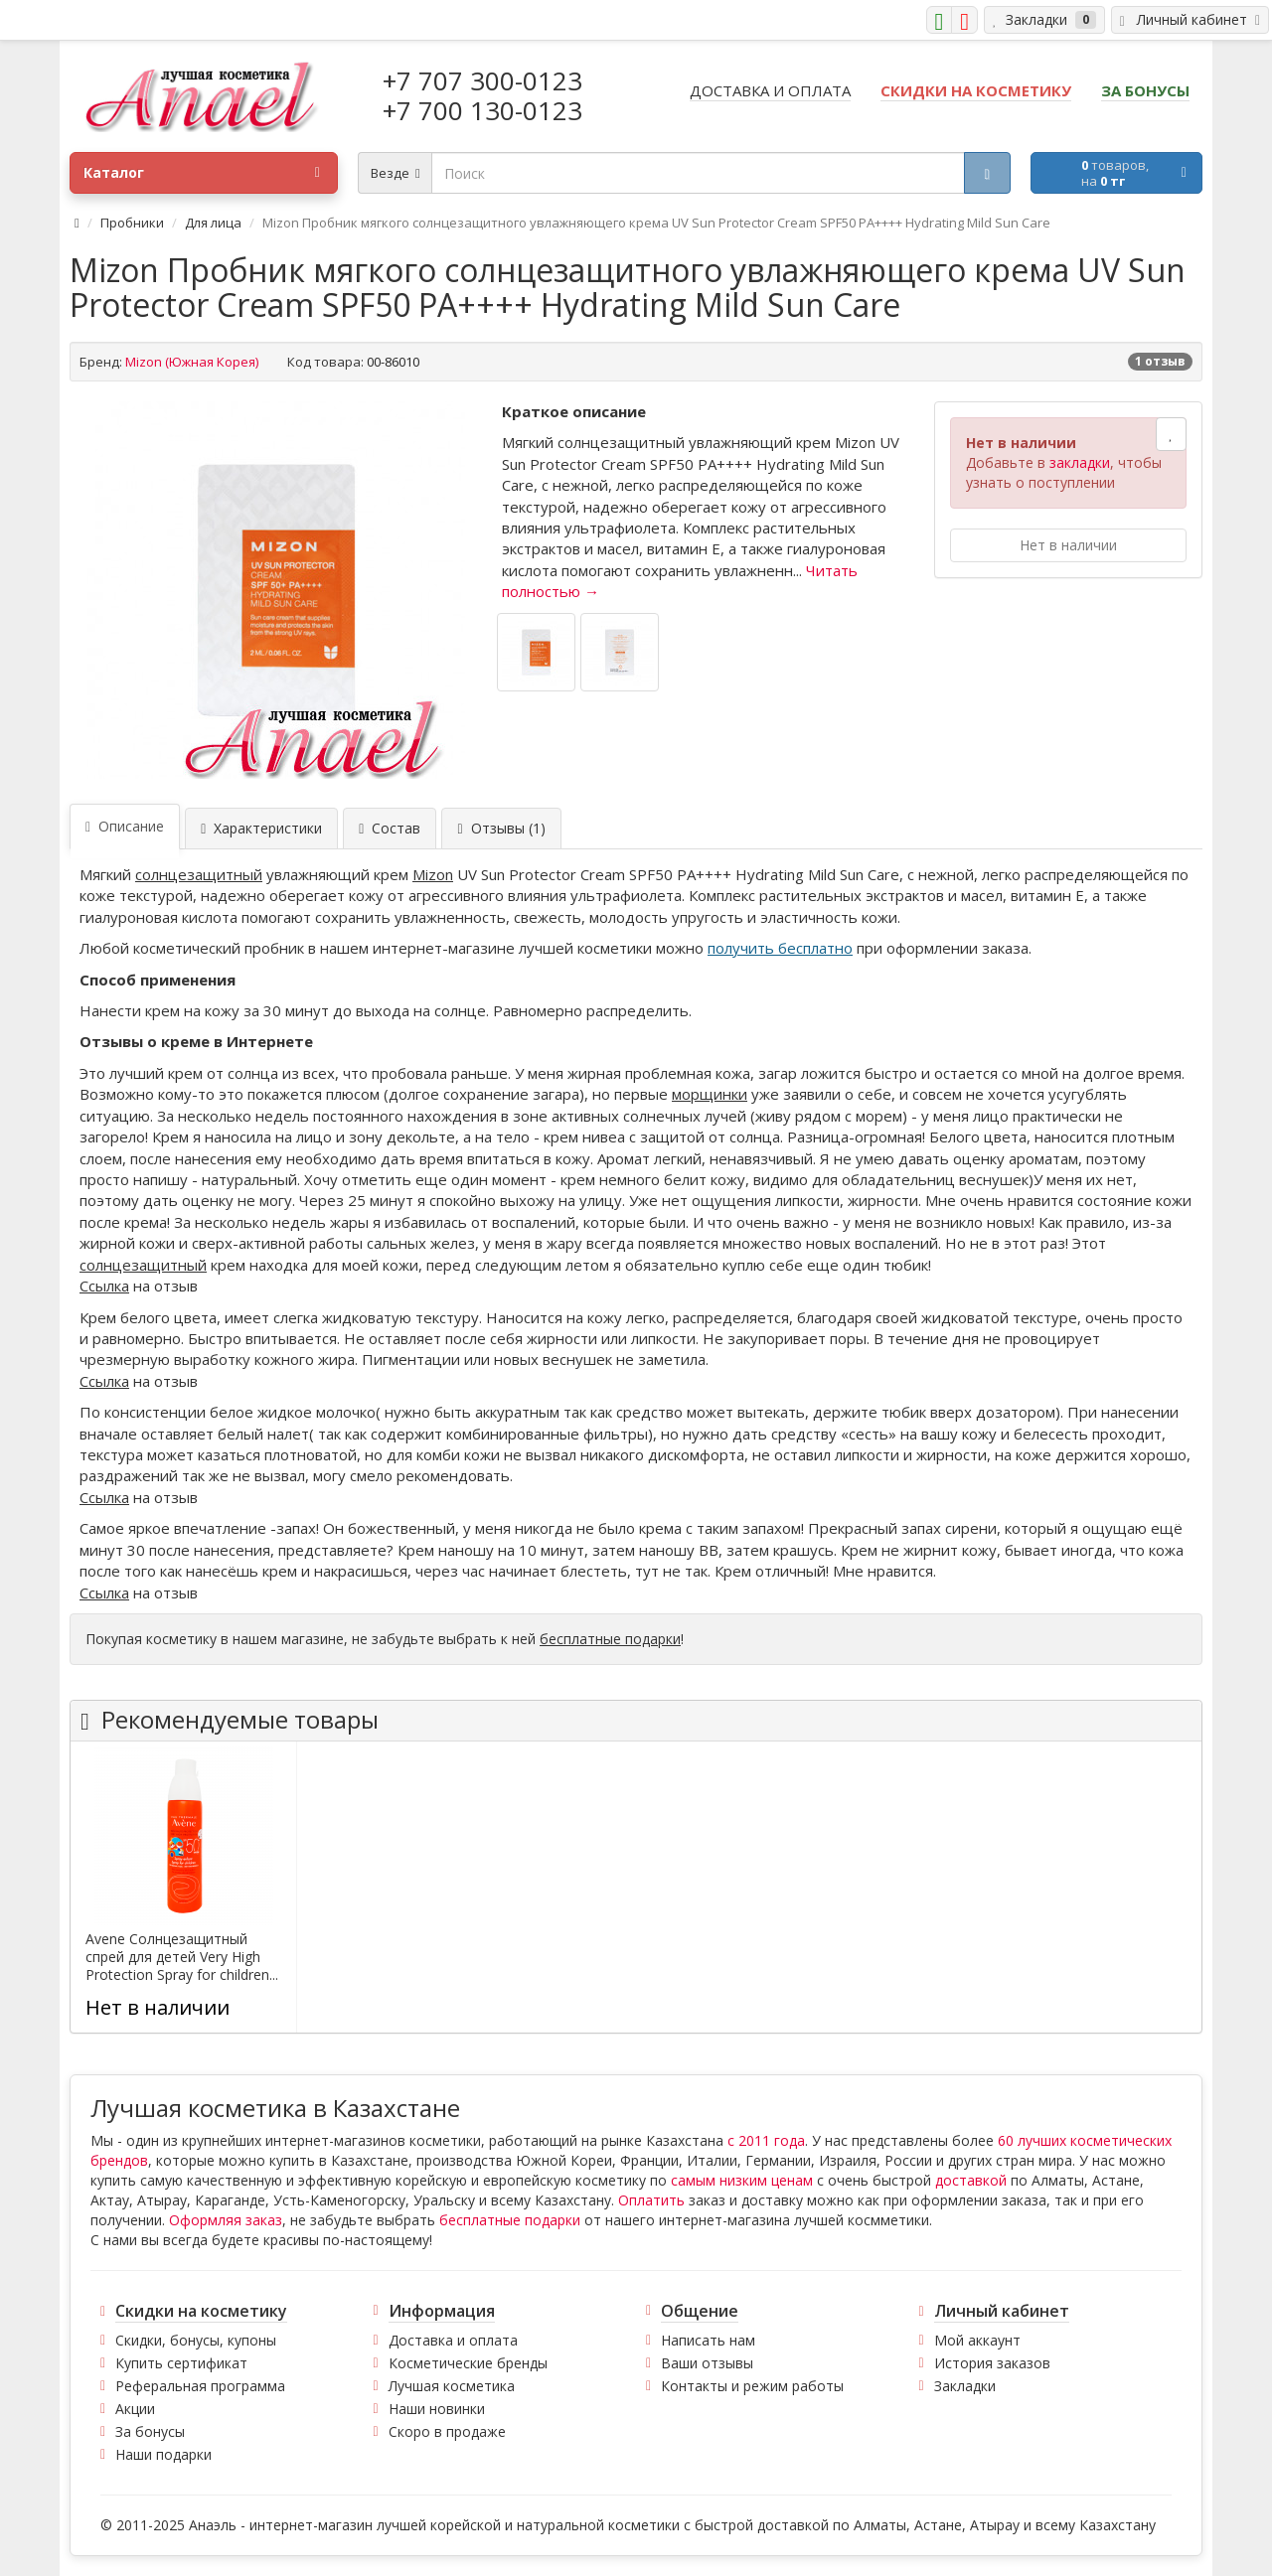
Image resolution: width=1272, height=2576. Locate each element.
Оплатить (651, 2200)
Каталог (201, 173)
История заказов (992, 2362)
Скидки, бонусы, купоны (195, 2340)
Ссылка (104, 1285)
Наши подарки (163, 2454)
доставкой (971, 2180)
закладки (1079, 462)
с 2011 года (766, 2140)
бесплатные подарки (610, 1638)
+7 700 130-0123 (482, 110)
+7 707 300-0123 (482, 80)
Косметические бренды (468, 2362)
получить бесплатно (780, 948)
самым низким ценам (742, 2180)
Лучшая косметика (452, 2385)
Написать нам (708, 2340)
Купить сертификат (181, 2362)
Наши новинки (437, 2408)
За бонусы (150, 2431)
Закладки (965, 2385)
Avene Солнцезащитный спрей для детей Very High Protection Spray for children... (181, 1957)
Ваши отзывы (707, 2362)
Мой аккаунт (977, 2340)
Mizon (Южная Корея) (191, 362)
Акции (135, 2408)
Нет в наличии (1068, 544)
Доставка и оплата (453, 2340)
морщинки (709, 1094)
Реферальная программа (200, 2385)
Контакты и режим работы (752, 2385)
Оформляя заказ (225, 2219)
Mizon (432, 874)
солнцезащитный (198, 874)
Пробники (132, 222)
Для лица (213, 222)
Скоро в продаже (447, 2431)
